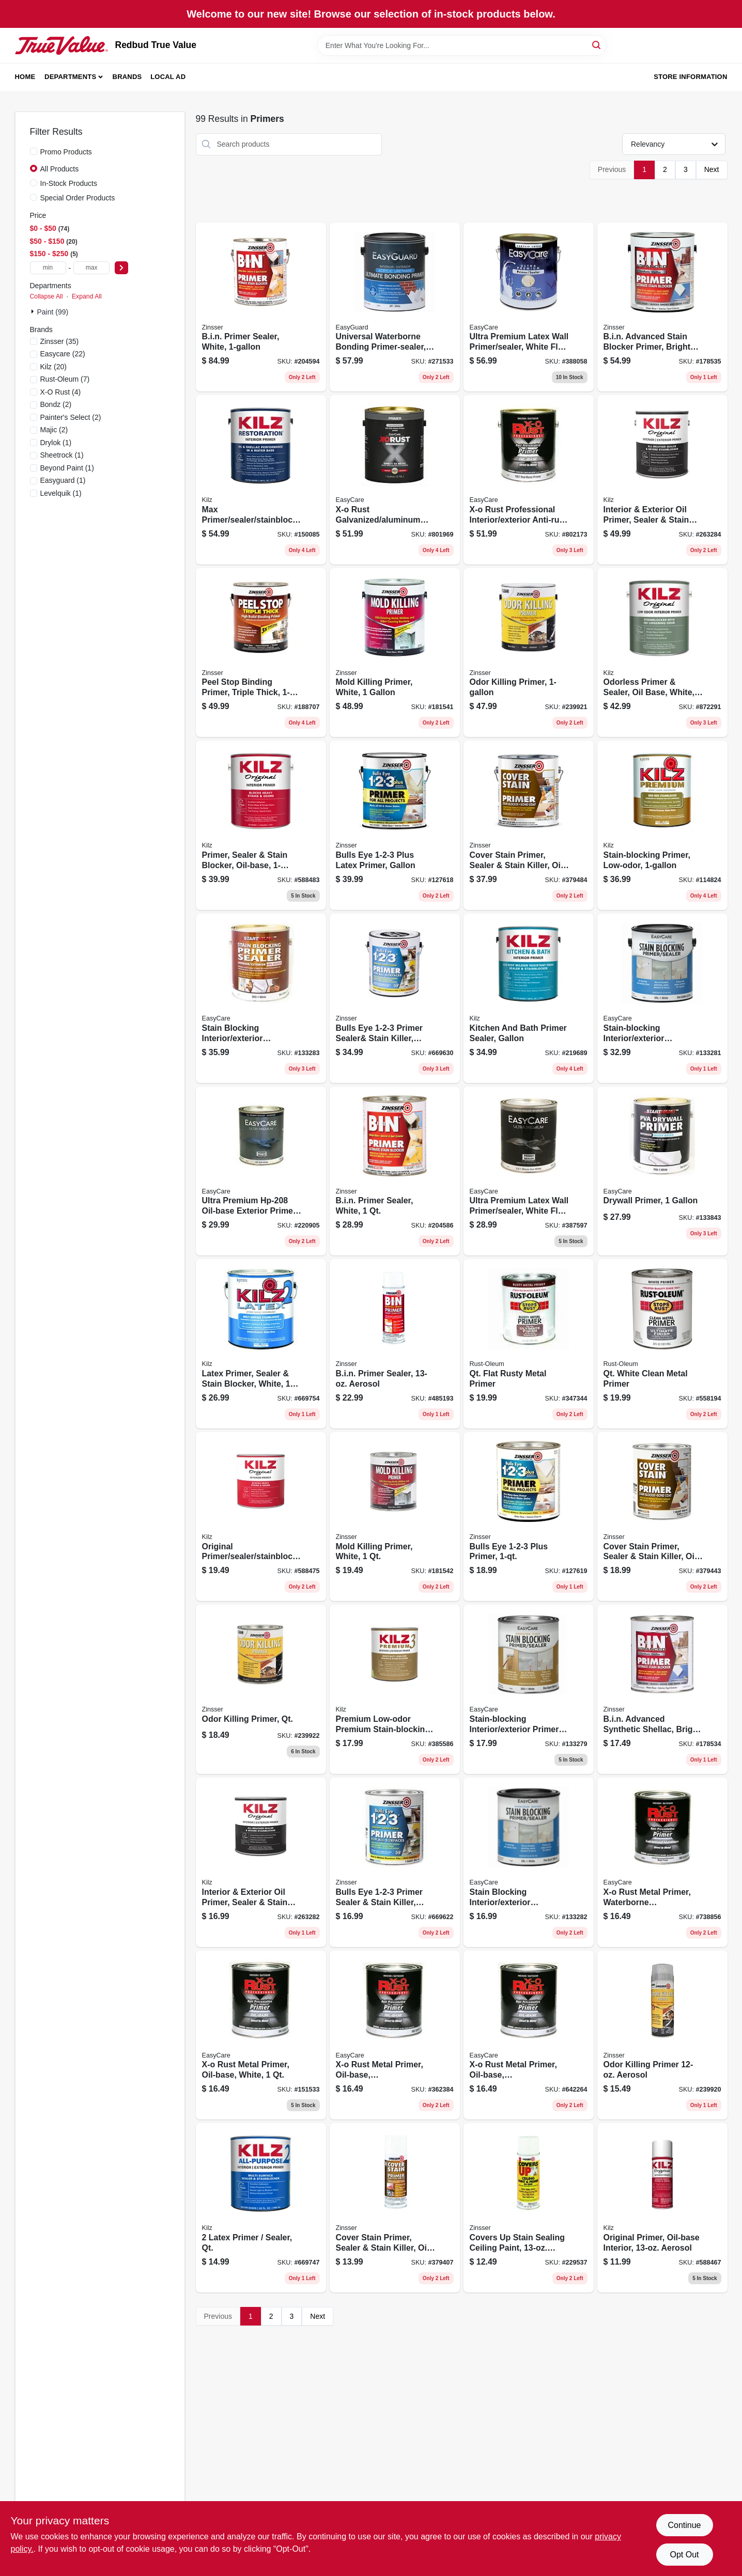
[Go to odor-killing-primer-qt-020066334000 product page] (261, 1689)
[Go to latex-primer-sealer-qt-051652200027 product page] (261, 2207)
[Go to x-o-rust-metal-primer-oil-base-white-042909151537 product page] (261, 2035)
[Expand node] (34, 311)
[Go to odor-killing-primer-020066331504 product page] (528, 652)
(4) (60, 392)
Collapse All (46, 296)
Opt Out (684, 2554)
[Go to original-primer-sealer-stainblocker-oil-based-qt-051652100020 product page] (261, 1516)
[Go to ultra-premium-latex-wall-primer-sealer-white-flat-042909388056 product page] (528, 307)
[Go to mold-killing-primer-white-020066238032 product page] (395, 1516)
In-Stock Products (69, 183)
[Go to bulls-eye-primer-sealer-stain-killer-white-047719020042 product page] (395, 1862)
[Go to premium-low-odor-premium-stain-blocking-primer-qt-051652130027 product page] (395, 1689)
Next (711, 169)
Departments (70, 77)
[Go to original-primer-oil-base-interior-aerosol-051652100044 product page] (662, 2207)
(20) (53, 367)
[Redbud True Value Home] (61, 45)
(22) (62, 354)
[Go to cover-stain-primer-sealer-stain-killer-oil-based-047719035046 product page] (662, 1516)
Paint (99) (53, 312)
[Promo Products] (33, 151)
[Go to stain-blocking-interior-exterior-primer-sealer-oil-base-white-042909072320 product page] (261, 998)
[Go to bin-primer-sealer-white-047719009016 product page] (261, 307)
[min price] (48, 267)
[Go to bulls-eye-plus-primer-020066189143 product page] (528, 1516)
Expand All (87, 296)
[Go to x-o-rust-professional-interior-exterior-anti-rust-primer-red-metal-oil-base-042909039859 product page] (528, 479)
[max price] (91, 267)
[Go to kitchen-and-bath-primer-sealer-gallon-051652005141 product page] (528, 998)
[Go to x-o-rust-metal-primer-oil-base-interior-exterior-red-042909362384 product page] (395, 2035)
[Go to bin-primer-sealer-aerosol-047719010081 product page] (395, 1343)
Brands (127, 77)
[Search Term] (462, 45)
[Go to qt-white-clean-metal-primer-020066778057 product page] (662, 1343)
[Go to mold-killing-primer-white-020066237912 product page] (395, 652)
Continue (684, 2525)
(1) (56, 442)
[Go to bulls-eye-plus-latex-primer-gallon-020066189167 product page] (395, 825)
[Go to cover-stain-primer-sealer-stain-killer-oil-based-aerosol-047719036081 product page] (395, 2207)
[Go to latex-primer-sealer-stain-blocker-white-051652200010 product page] (261, 1343)
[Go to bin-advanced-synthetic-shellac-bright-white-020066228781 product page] (662, 1689)
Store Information (690, 77)
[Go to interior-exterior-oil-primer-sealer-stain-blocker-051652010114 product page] (261, 1862)
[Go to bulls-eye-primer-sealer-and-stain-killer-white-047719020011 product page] (395, 998)
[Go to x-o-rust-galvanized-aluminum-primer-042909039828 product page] (395, 479)
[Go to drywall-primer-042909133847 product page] (662, 1171)
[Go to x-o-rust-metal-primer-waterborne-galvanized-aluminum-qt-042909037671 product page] (662, 1862)
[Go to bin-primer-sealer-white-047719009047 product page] (395, 1171)
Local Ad (168, 77)
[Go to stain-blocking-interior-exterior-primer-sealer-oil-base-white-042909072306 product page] (528, 1689)
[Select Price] (121, 267)
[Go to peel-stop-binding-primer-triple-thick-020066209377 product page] (261, 652)
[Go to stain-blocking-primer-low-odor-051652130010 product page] (662, 825)
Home (25, 77)
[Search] (597, 44)
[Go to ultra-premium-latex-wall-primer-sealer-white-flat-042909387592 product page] (528, 1171)
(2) (56, 404)
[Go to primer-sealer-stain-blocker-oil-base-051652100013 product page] (261, 825)
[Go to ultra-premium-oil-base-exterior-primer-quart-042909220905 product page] (261, 1171)
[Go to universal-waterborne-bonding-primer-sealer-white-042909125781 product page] (395, 307)
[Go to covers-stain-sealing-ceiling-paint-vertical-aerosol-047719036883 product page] (528, 2207)
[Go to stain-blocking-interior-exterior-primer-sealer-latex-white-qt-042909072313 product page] (528, 1862)
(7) (65, 379)
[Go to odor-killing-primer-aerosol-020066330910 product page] (662, 2035)
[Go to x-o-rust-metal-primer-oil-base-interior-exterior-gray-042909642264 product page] (528, 2035)
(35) (59, 341)
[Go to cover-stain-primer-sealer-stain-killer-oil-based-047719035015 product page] (528, 825)
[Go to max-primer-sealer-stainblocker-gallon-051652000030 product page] (261, 479)
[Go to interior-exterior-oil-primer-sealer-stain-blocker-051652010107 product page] (662, 479)
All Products (59, 168)
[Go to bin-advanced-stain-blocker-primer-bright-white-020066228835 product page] (662, 307)
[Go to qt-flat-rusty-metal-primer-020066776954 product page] (528, 1343)
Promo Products (66, 151)
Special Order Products (77, 197)
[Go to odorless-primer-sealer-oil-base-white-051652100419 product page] (662, 652)
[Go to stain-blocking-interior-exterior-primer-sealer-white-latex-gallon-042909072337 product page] (662, 998)
